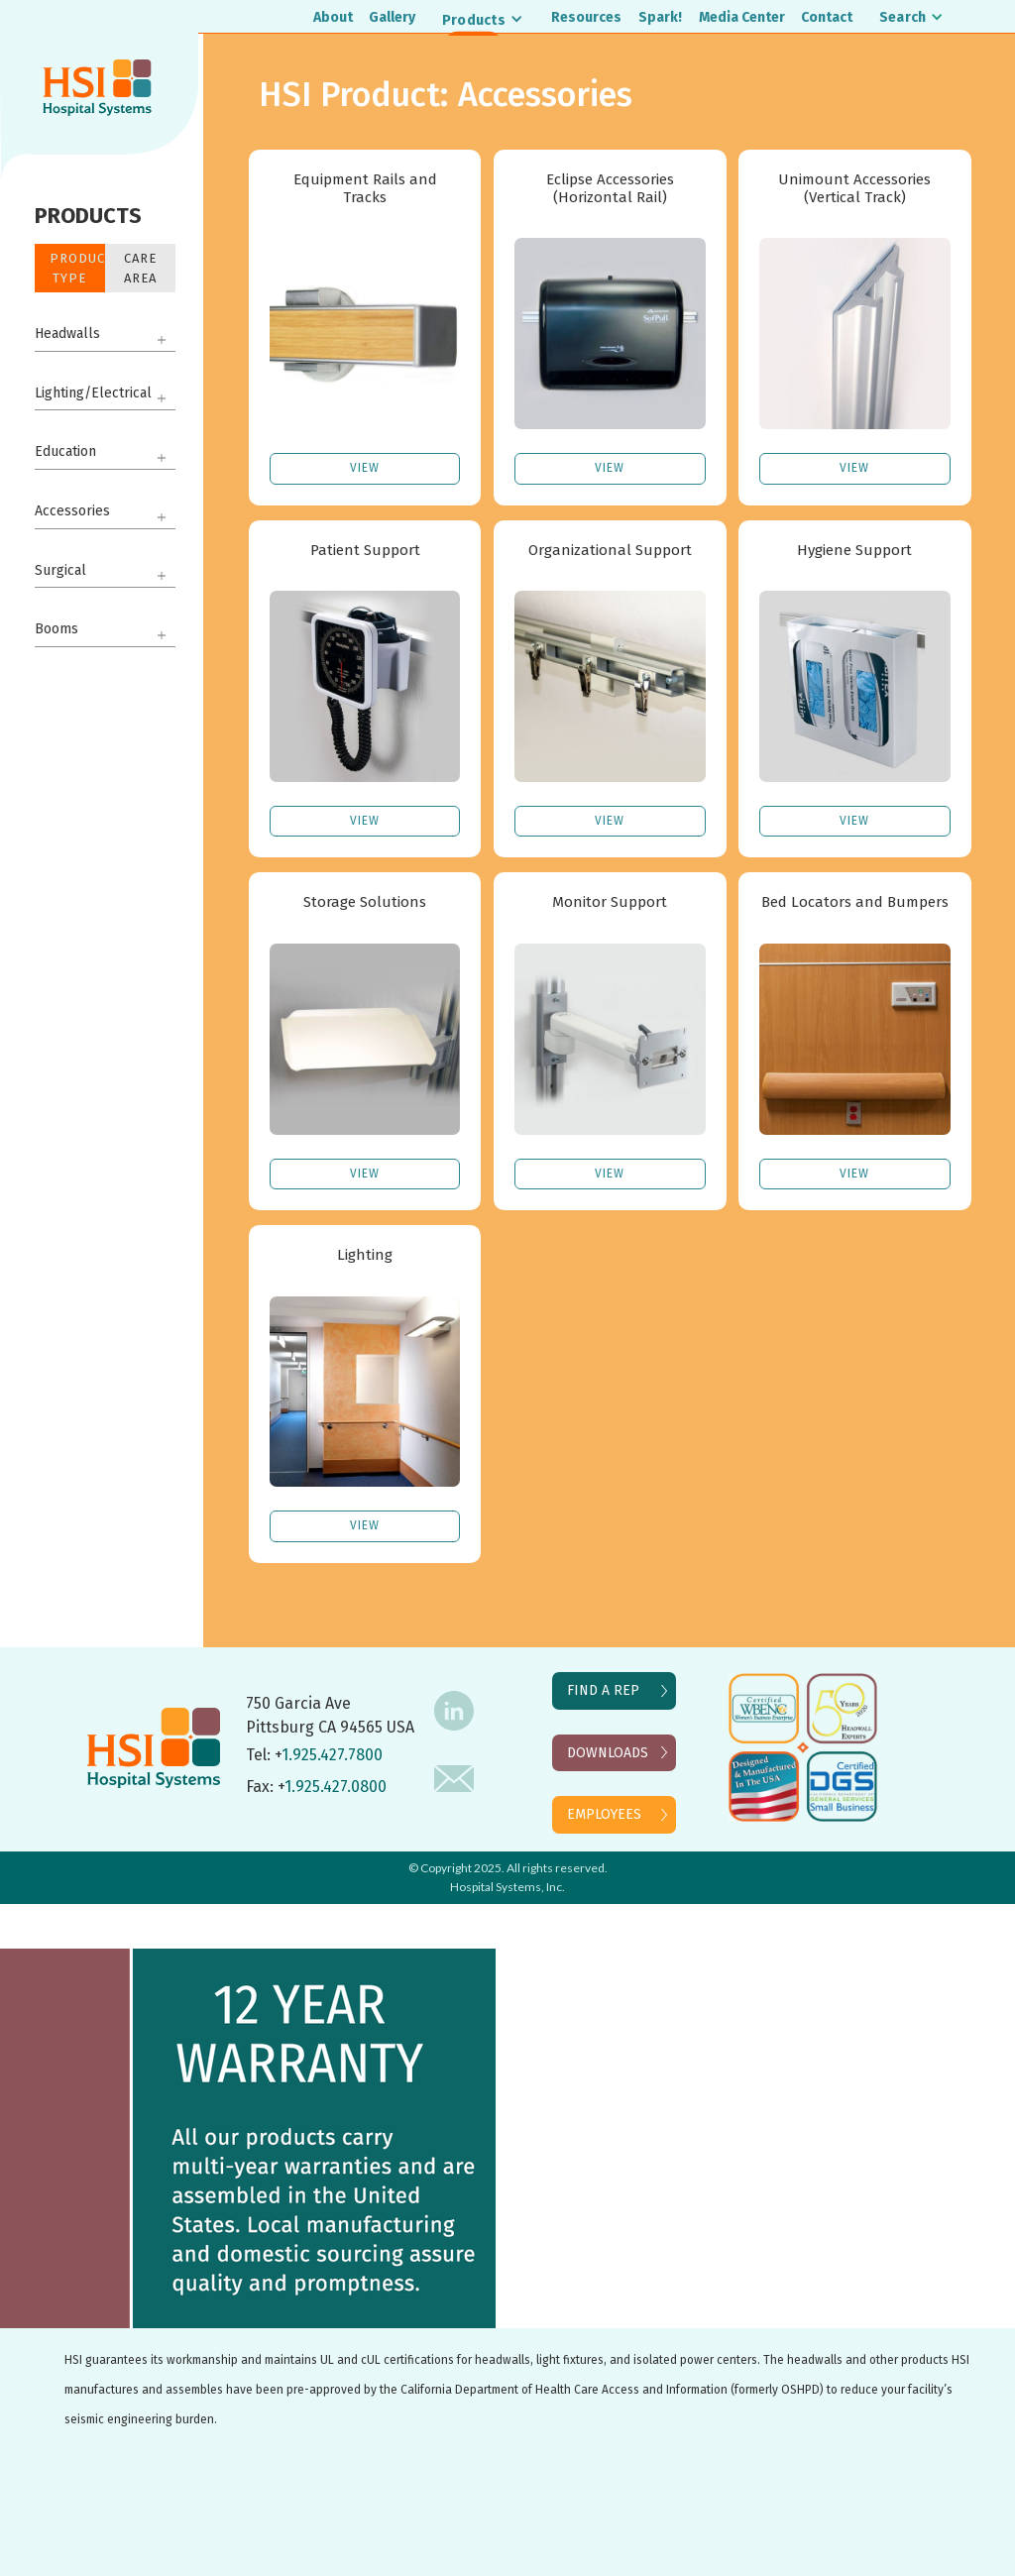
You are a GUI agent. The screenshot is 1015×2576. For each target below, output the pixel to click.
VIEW (365, 468)
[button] (483, 19)
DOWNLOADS (607, 1752)
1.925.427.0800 (335, 1786)
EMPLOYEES (604, 1814)
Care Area (140, 268)
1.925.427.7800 (332, 1754)
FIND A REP (603, 1690)
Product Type (77, 268)
